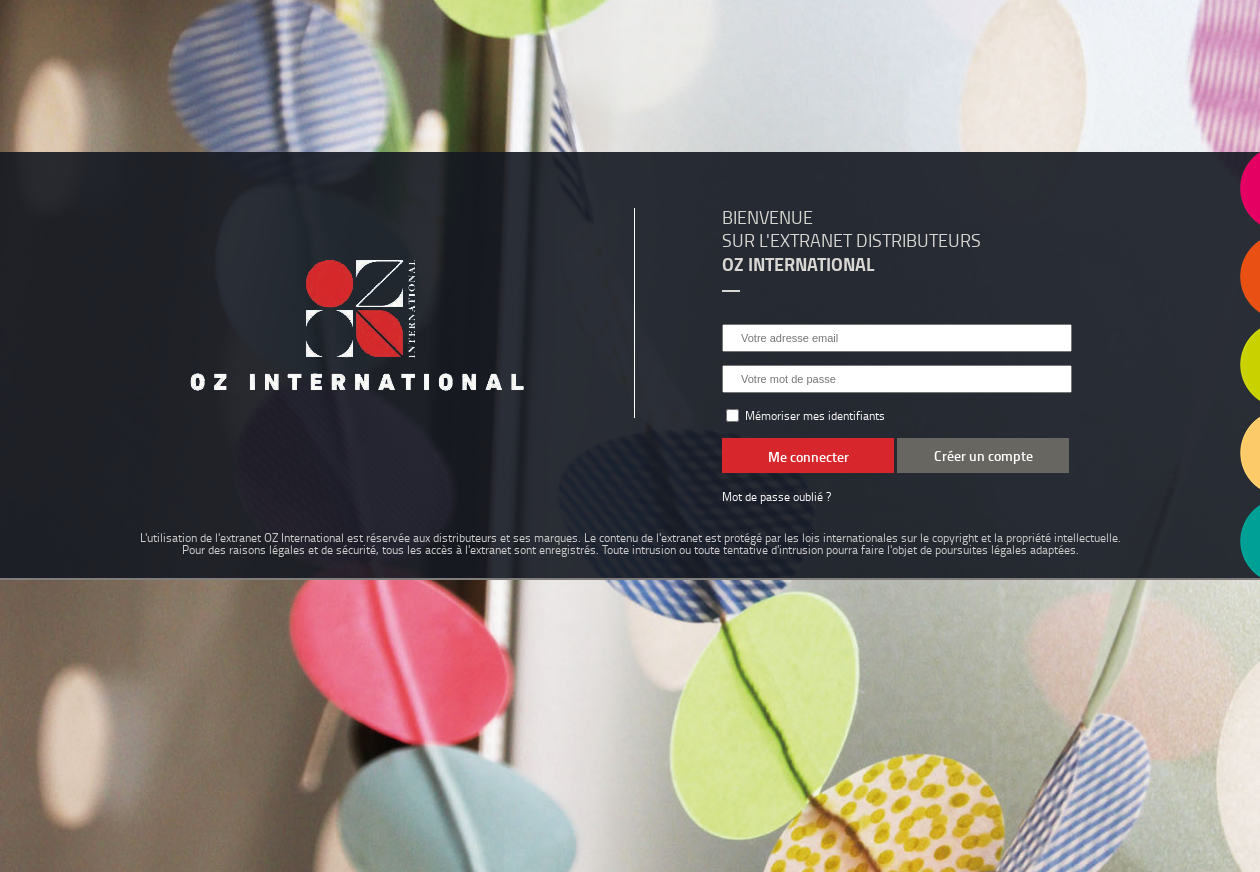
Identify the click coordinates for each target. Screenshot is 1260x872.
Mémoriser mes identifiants (805, 415)
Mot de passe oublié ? (776, 496)
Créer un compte (983, 455)
